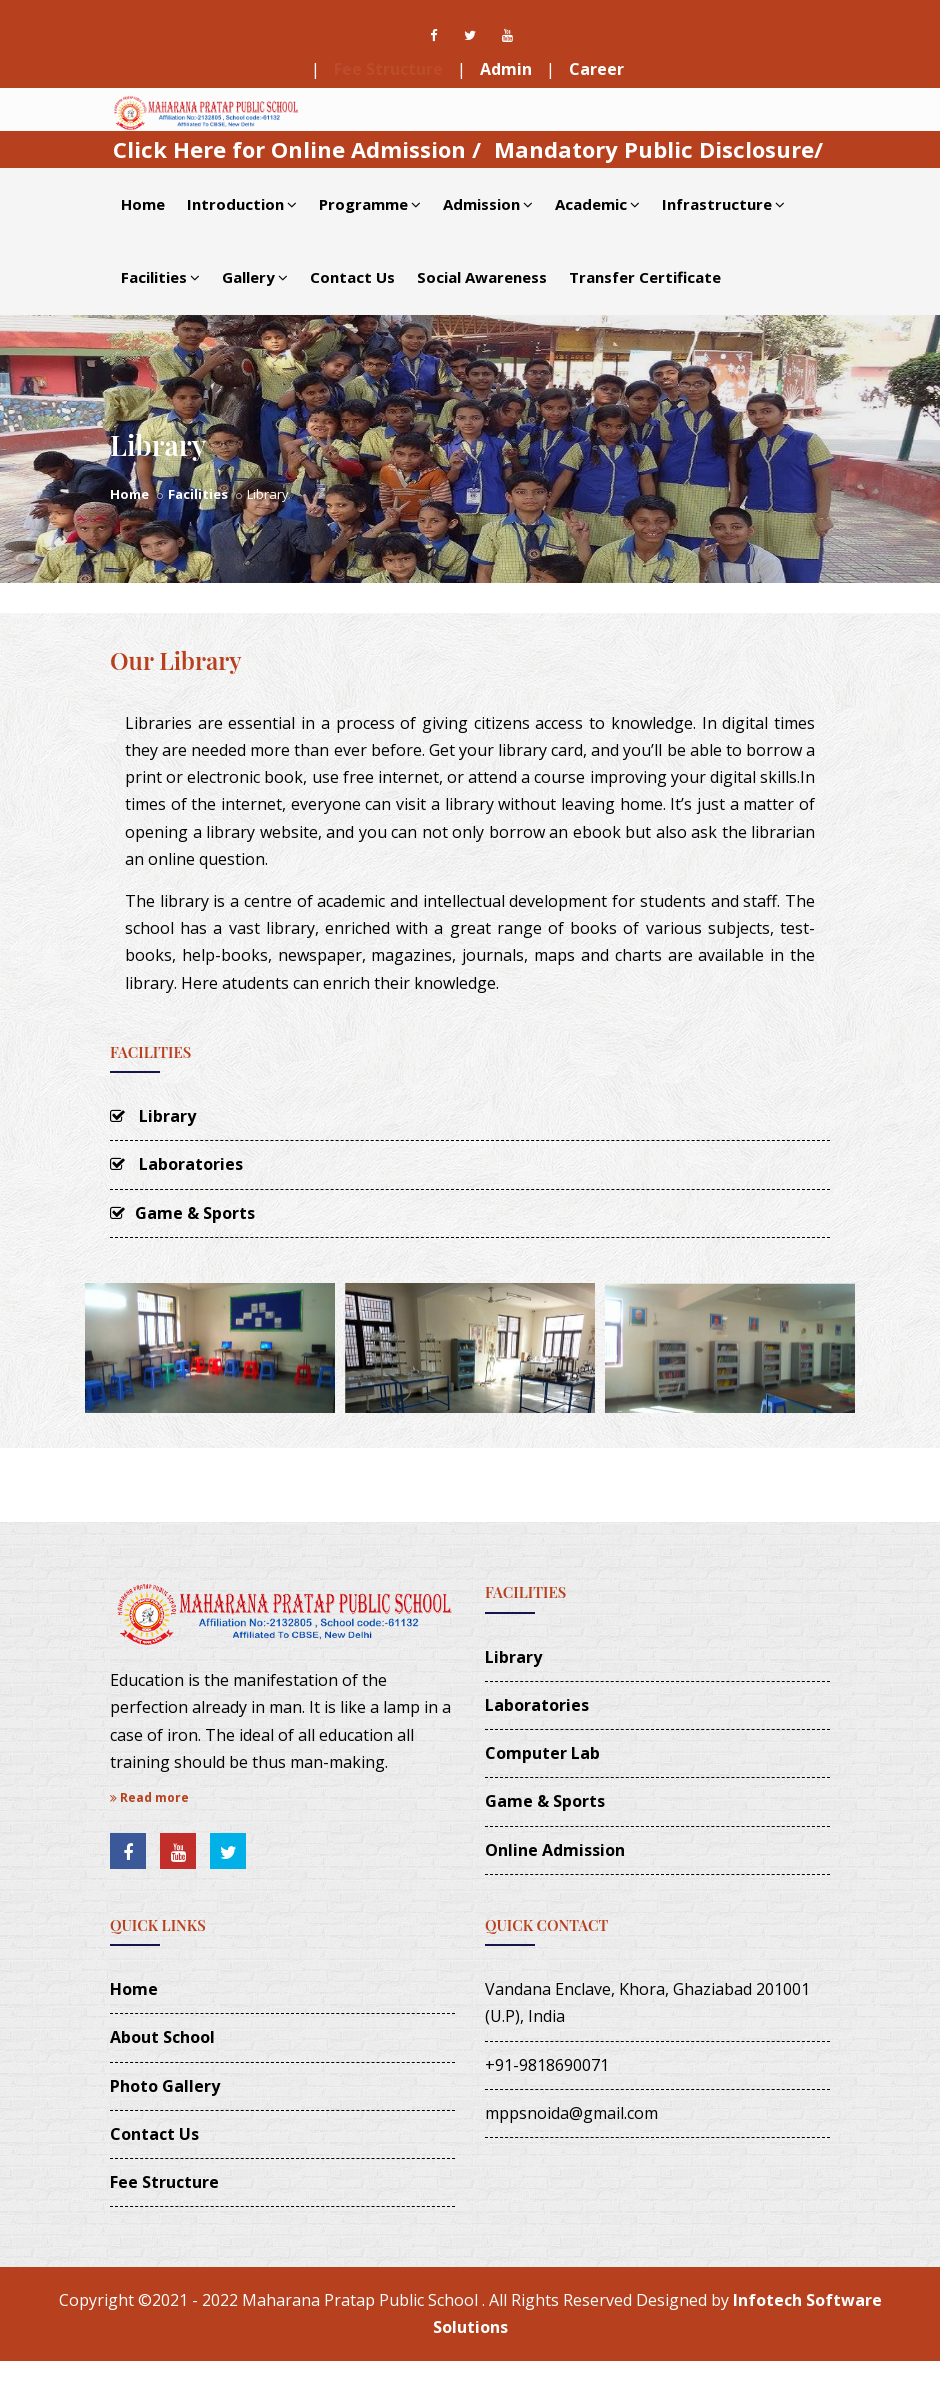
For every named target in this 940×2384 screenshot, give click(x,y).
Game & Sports (182, 1213)
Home (143, 204)
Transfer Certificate (645, 277)
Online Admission (555, 1850)
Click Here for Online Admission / (297, 149)
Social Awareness (482, 277)
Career (596, 69)
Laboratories (176, 1164)
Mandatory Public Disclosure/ (658, 149)
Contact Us (352, 277)
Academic (597, 204)
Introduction (242, 204)
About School (162, 2037)
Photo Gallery (165, 2086)
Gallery (255, 277)
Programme (370, 204)
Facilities (160, 277)
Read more (149, 1797)
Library (153, 1116)
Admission (488, 204)
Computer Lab (542, 1753)
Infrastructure (723, 204)
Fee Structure (388, 69)
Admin (506, 69)
